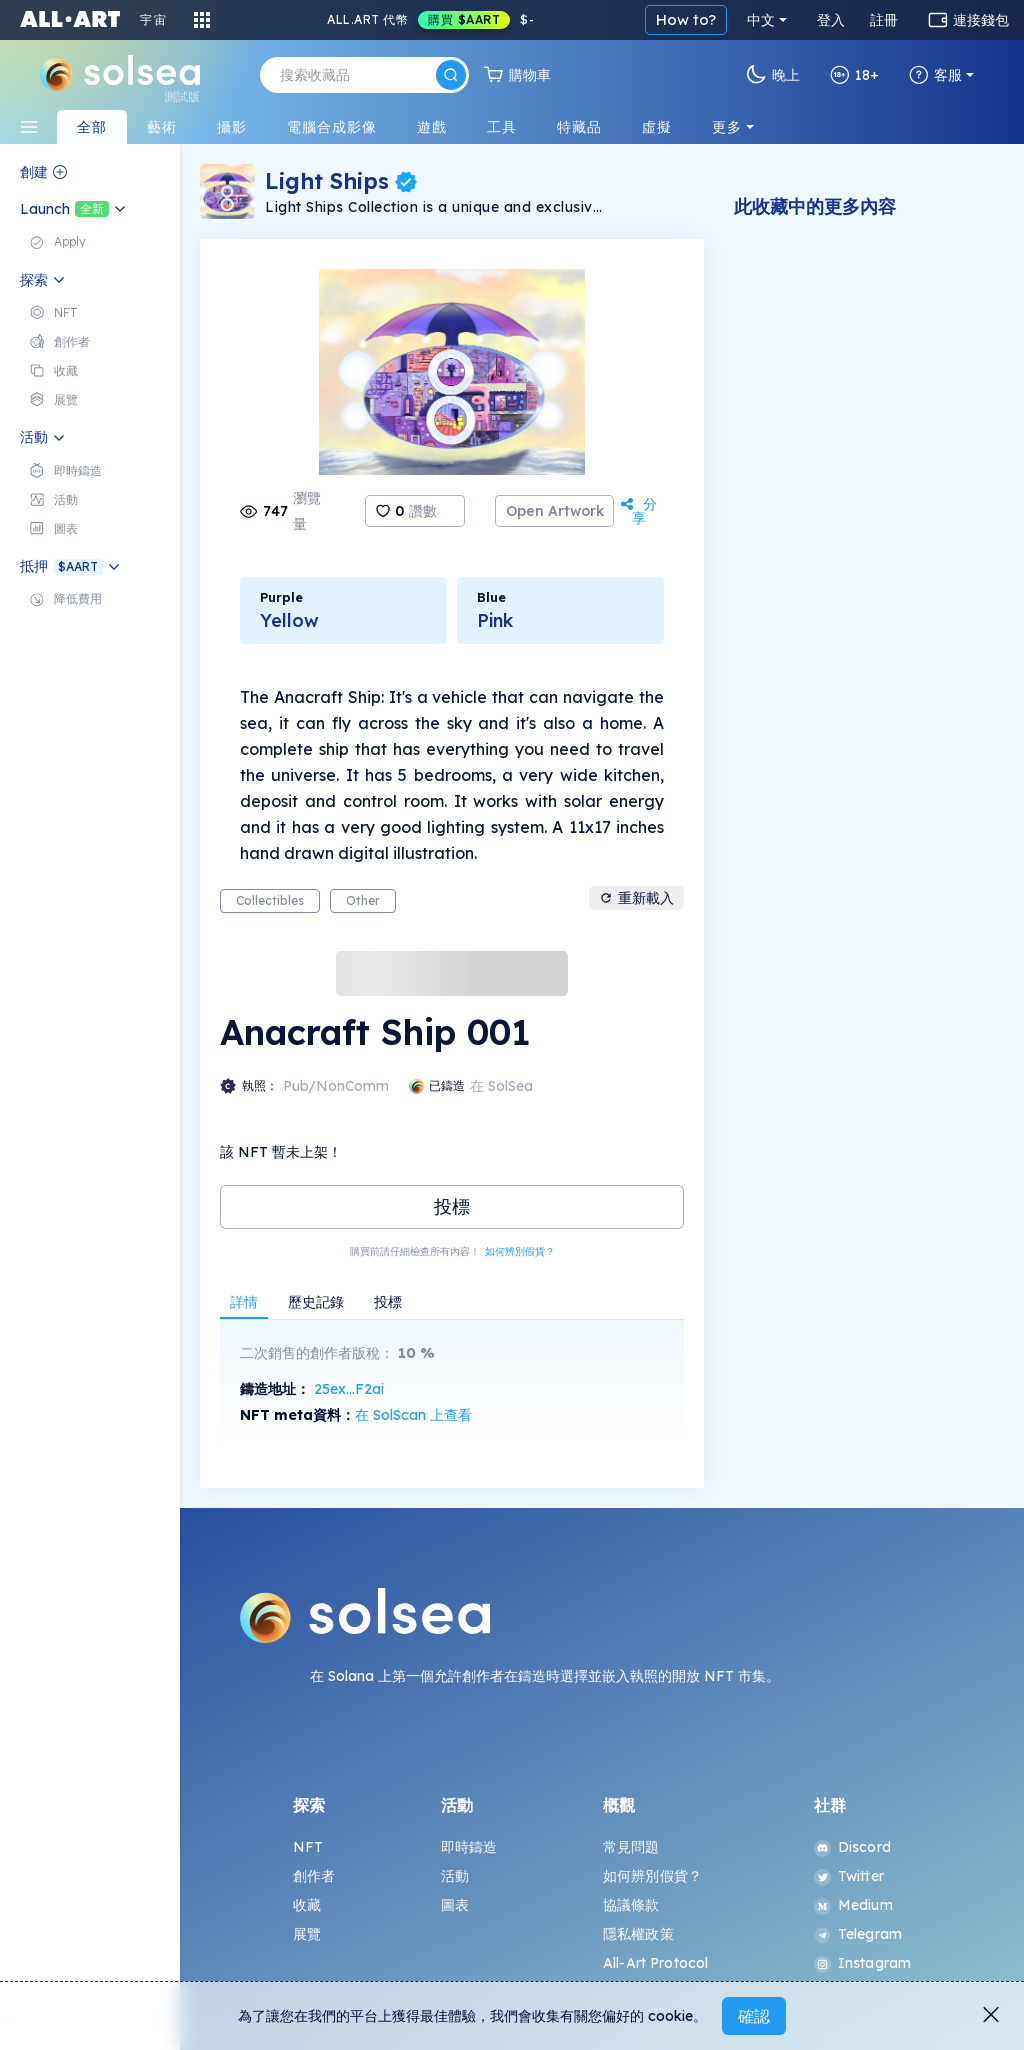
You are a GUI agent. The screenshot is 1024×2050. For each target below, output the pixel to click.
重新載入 (636, 898)
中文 (761, 20)
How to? (686, 19)
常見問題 (631, 1847)
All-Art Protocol (655, 1963)
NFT (308, 1847)
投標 (452, 1206)
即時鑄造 (469, 1847)
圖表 (455, 1905)
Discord (852, 1847)
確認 (754, 2016)
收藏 (307, 1905)
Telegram (858, 1934)
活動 (455, 1876)
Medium (853, 1905)
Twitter (849, 1876)
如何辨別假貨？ (520, 1251)
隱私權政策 (638, 1934)
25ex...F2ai (349, 1389)
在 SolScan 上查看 (413, 1415)
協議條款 (631, 1905)
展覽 (307, 1934)
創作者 (314, 1876)
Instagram (862, 1963)
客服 (935, 75)
